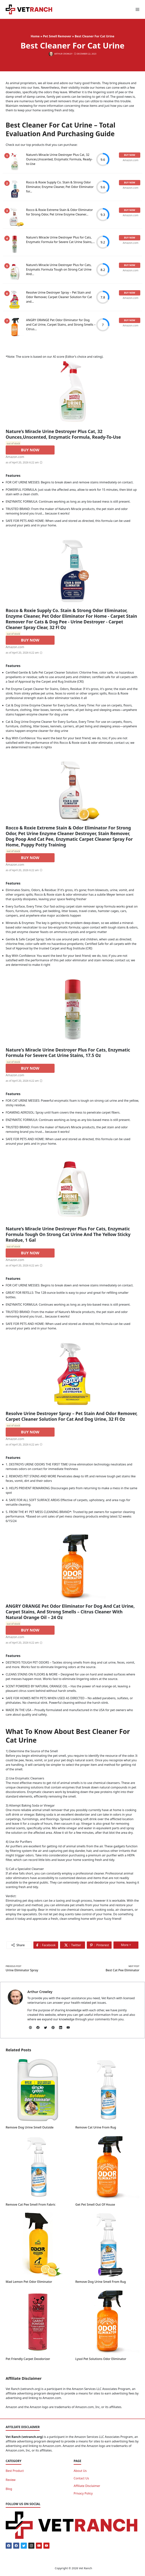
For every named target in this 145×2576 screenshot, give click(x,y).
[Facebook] (9, 2546)
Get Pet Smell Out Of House (95, 2204)
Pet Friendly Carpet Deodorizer (28, 2359)
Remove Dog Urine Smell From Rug (100, 2282)
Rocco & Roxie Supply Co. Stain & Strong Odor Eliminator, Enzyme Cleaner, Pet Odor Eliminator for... (60, 186)
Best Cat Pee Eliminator (122, 1970)
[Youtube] (39, 2546)
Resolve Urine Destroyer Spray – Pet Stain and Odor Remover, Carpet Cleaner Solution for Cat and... (59, 297)
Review (10, 2480)
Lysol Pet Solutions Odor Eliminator (100, 2359)
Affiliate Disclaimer (87, 2486)
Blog (9, 2489)
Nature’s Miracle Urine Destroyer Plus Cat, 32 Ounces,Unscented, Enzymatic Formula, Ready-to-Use (59, 159)
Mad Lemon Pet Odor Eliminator (29, 2282)
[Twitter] (24, 2546)
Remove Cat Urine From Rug (95, 2127)
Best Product (15, 2471)
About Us (80, 2471)
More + (127, 1945)
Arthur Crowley (39, 1991)
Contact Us (81, 2478)
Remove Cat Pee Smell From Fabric (31, 2204)
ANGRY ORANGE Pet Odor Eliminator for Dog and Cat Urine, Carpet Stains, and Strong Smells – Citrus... (61, 324)
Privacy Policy (83, 2493)
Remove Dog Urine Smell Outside (29, 2127)
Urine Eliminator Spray (22, 1970)
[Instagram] (31, 2546)
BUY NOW (30, 449)
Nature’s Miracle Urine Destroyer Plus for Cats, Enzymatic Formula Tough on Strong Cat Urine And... (59, 269)
